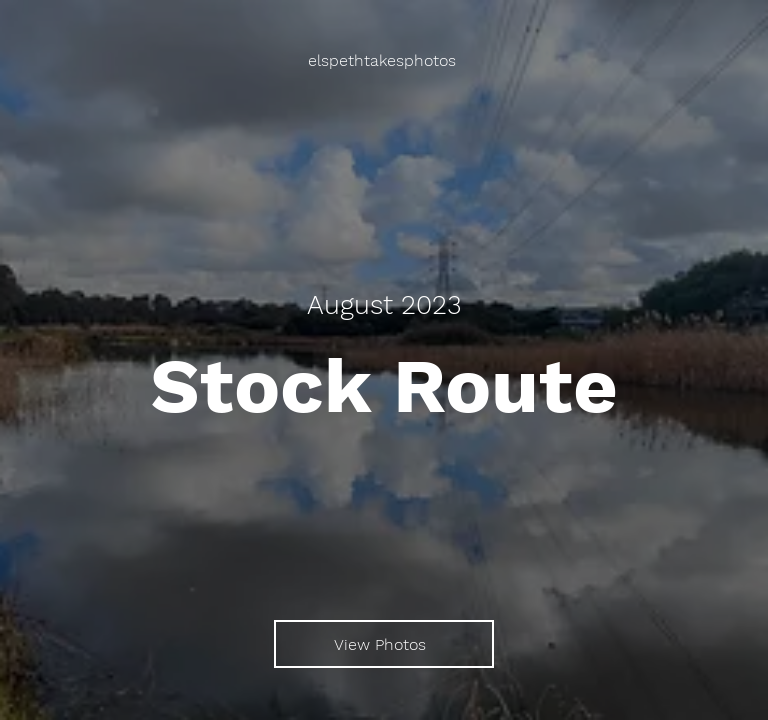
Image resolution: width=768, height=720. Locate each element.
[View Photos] (384, 644)
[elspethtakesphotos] (384, 60)
